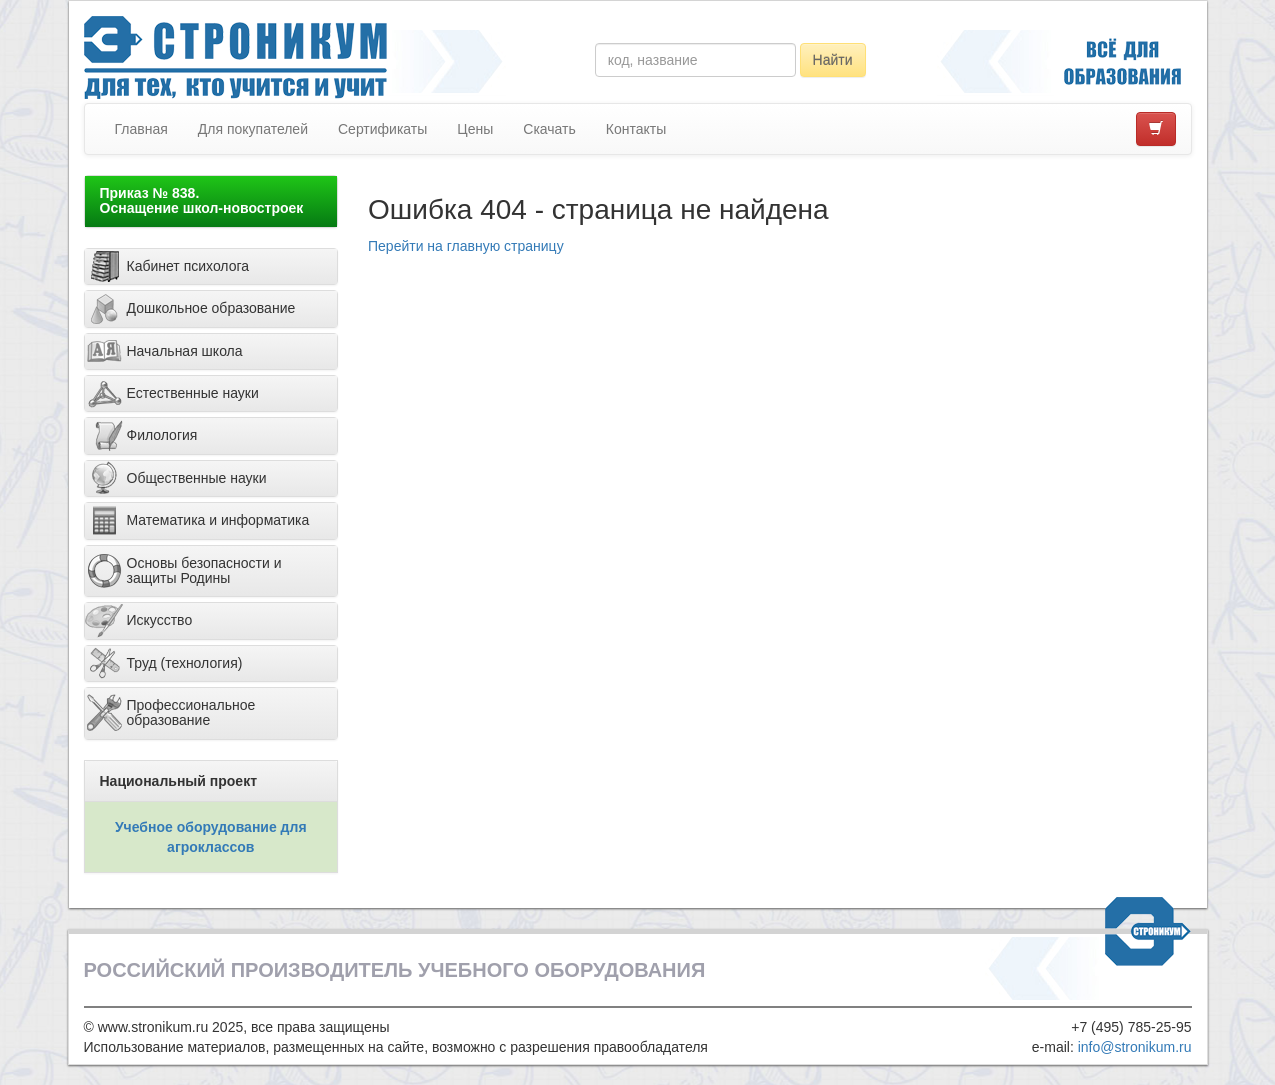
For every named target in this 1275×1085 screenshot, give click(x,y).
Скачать (549, 129)
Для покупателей (253, 129)
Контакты (636, 129)
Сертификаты (382, 129)
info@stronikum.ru (1135, 1047)
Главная (141, 129)
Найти (833, 60)
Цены (475, 129)
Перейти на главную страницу (466, 246)
